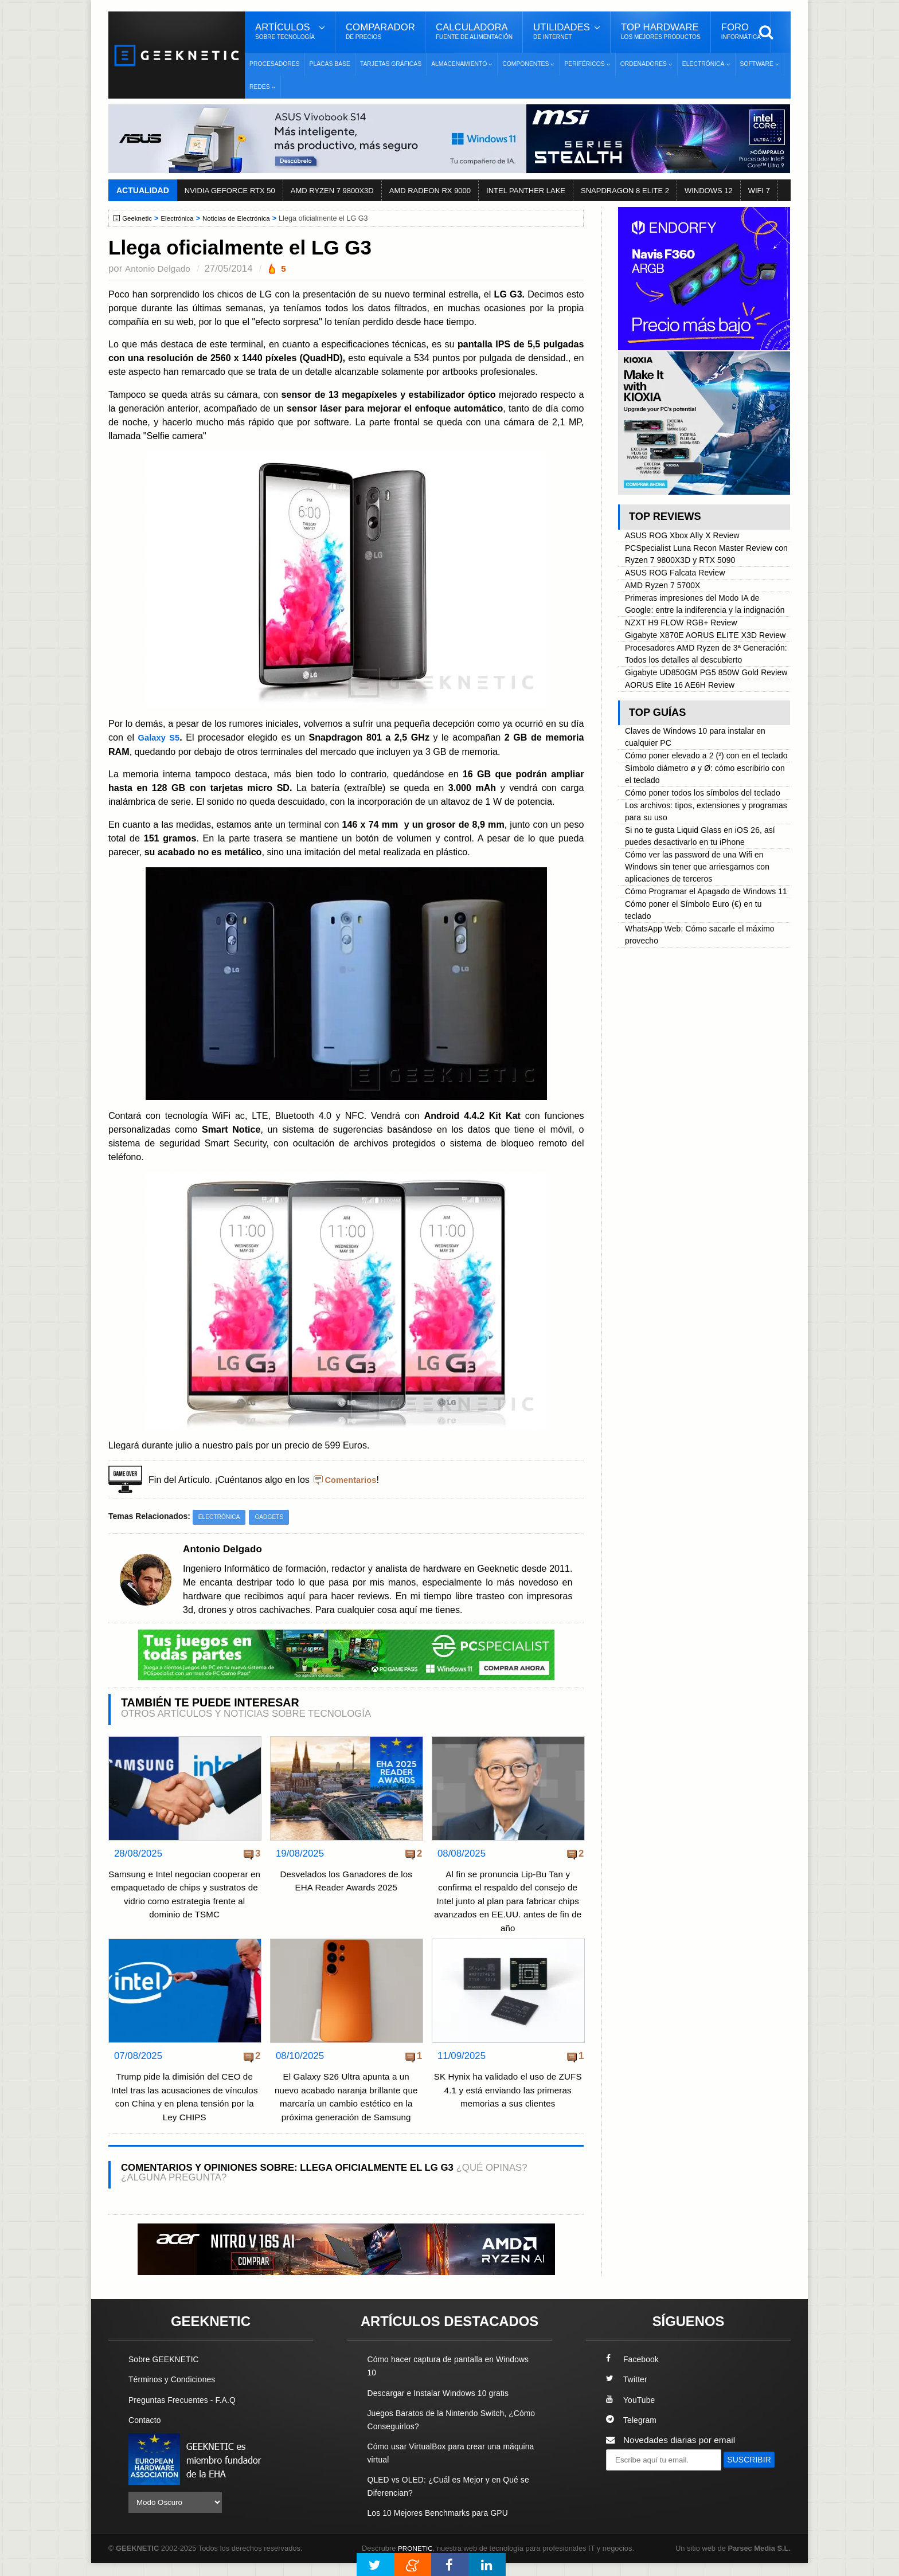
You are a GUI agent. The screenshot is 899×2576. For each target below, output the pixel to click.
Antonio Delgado (160, 268)
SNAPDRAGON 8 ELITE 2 (625, 190)
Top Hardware (661, 31)
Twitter (627, 2393)
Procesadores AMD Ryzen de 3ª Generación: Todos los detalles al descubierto (690, 691)
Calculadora (474, 31)
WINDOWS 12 (709, 190)
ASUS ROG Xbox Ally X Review (687, 536)
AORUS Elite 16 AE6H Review (685, 742)
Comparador (380, 31)
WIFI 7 (759, 190)
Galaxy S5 (160, 737)
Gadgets (274, 1516)
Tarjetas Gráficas (390, 64)
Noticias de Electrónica (245, 218)
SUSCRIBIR (633, 2494)
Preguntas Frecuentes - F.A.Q (186, 2413)
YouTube (632, 2413)
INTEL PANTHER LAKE (525, 190)
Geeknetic (139, 218)
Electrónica (182, 218)
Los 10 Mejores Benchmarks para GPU (444, 2526)
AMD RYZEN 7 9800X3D (332, 190)
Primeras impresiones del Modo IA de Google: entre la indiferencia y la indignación (698, 613)
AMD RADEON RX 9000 (430, 190)
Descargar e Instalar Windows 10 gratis (445, 2406)
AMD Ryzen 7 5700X (666, 588)
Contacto (146, 2433)
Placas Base (330, 64)
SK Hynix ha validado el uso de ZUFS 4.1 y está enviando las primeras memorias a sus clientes (508, 2090)
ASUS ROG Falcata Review (679, 575)
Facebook (634, 2373)
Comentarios (353, 1479)
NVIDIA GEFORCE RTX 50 (230, 190)
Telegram (632, 2433)
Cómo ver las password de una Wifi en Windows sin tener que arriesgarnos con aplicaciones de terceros (704, 956)
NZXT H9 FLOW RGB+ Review (686, 639)
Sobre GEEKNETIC (166, 2373)
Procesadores (274, 64)
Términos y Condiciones (175, 2393)
